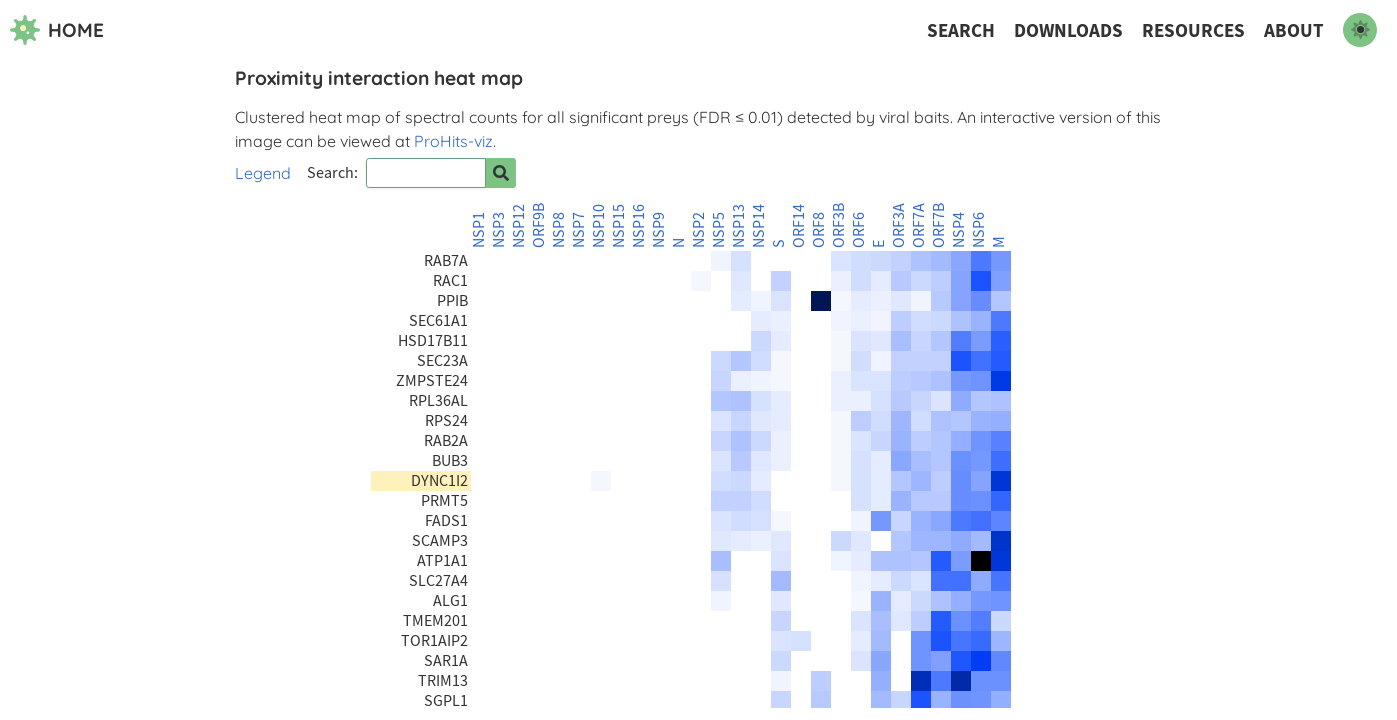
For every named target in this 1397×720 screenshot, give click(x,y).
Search (961, 30)
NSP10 (599, 226)
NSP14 (759, 226)
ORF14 (799, 226)
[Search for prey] (501, 173)
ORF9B (539, 225)
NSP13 (739, 226)
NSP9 (659, 230)
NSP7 (579, 230)
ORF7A (919, 225)
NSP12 (519, 226)
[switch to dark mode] (1360, 30)
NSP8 (559, 230)
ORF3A (899, 225)
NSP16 (639, 226)
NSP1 (479, 230)
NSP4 (959, 230)
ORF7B (939, 225)
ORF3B (839, 225)
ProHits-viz (453, 141)
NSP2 (699, 230)
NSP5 (719, 230)
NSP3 (499, 230)
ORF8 (819, 230)
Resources (1193, 30)
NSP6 (979, 230)
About (1294, 30)
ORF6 (859, 230)
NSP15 (619, 226)
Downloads (1068, 30)
